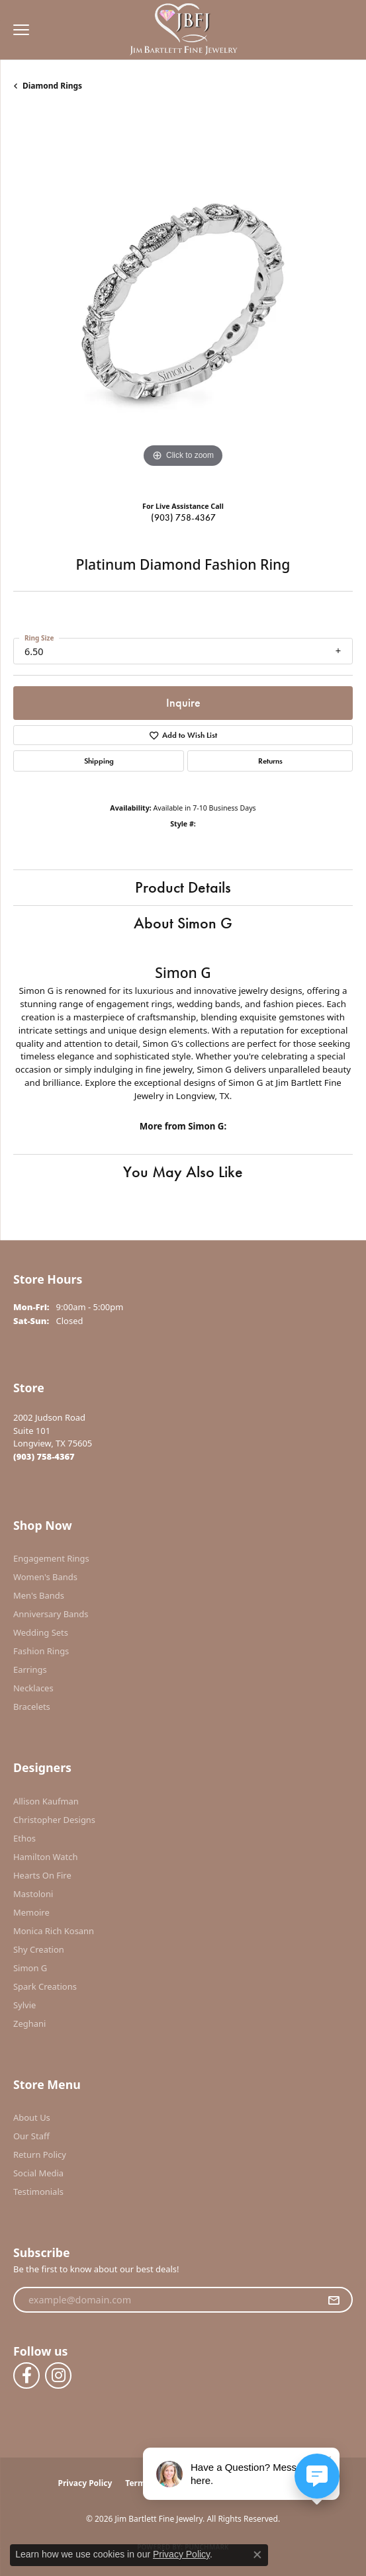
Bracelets (31, 1706)
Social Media (38, 2173)
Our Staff (31, 2136)
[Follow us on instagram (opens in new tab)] (58, 2375)
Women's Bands (45, 1577)
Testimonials (38, 2192)
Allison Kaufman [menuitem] (46, 1801)
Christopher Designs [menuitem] (54, 1820)
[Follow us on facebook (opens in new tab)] (26, 2375)
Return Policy (39, 2154)
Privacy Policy (85, 2483)
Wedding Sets (40, 1632)
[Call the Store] (44, 1456)
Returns (270, 761)
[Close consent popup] (257, 2555)
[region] (183, 301)
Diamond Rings (52, 85)
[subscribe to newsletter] (333, 2300)
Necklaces (33, 1688)
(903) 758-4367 (183, 517)
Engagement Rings (51, 1558)
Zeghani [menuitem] (29, 2023)
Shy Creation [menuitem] (38, 1949)
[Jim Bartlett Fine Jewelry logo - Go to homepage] (183, 30)
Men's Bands (38, 1595)
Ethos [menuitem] (24, 1838)
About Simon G (183, 922)
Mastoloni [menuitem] (33, 1894)
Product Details (183, 887)
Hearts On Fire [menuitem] (42, 1875)
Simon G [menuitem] (30, 1968)
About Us (31, 2117)
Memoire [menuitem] (31, 1912)
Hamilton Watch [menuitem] (45, 1857)
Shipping (99, 761)
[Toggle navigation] (18, 30)
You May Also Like (183, 1171)
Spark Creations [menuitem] (45, 1986)
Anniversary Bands (51, 1614)
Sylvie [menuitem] (24, 2005)
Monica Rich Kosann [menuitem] (53, 1931)
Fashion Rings (41, 1651)
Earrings (30, 1669)
